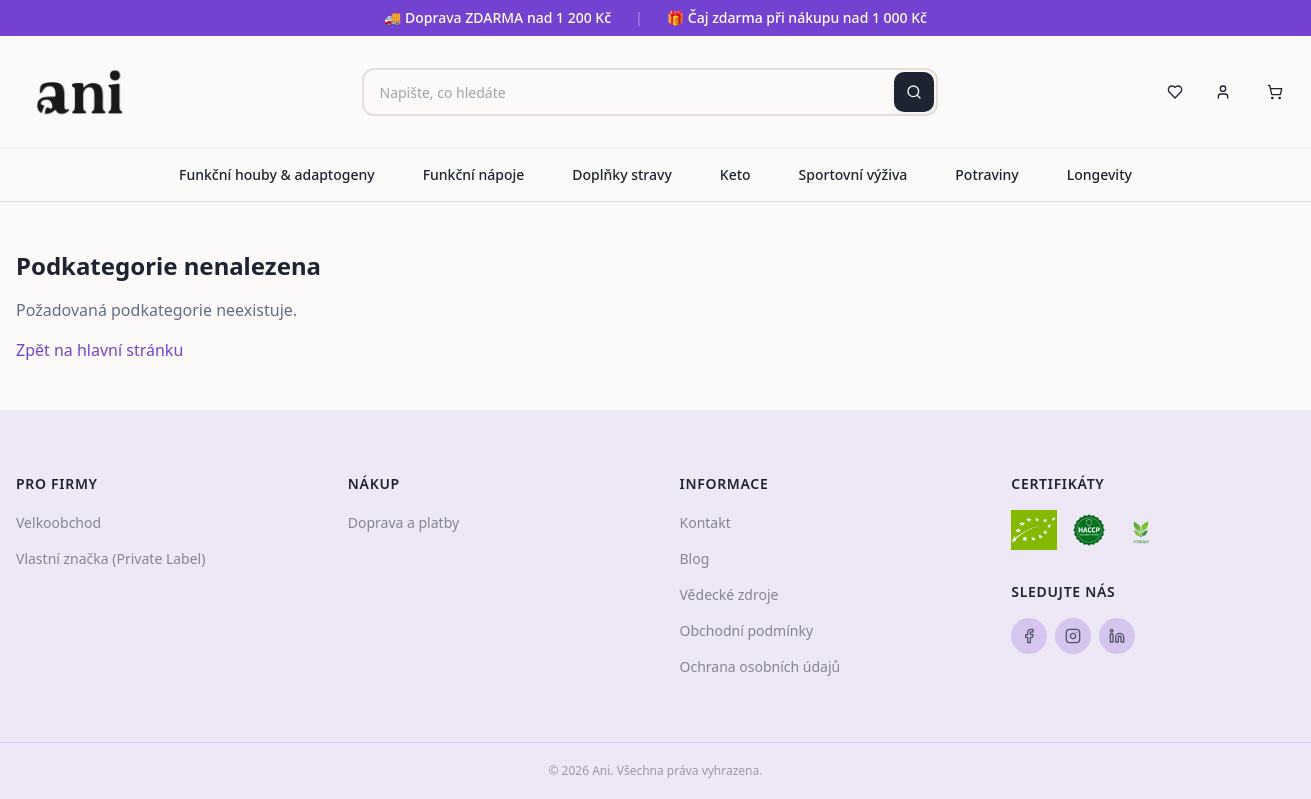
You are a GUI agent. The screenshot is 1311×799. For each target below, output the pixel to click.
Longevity (1099, 174)
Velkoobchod (58, 522)
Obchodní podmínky (747, 630)
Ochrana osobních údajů (760, 666)
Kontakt (705, 522)
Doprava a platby (403, 522)
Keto (735, 174)
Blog (695, 558)
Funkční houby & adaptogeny (277, 174)
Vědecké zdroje (729, 594)
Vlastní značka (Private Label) (110, 558)
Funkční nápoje (474, 174)
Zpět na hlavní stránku (99, 350)
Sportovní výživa (853, 174)
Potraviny (986, 174)
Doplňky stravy (621, 174)
